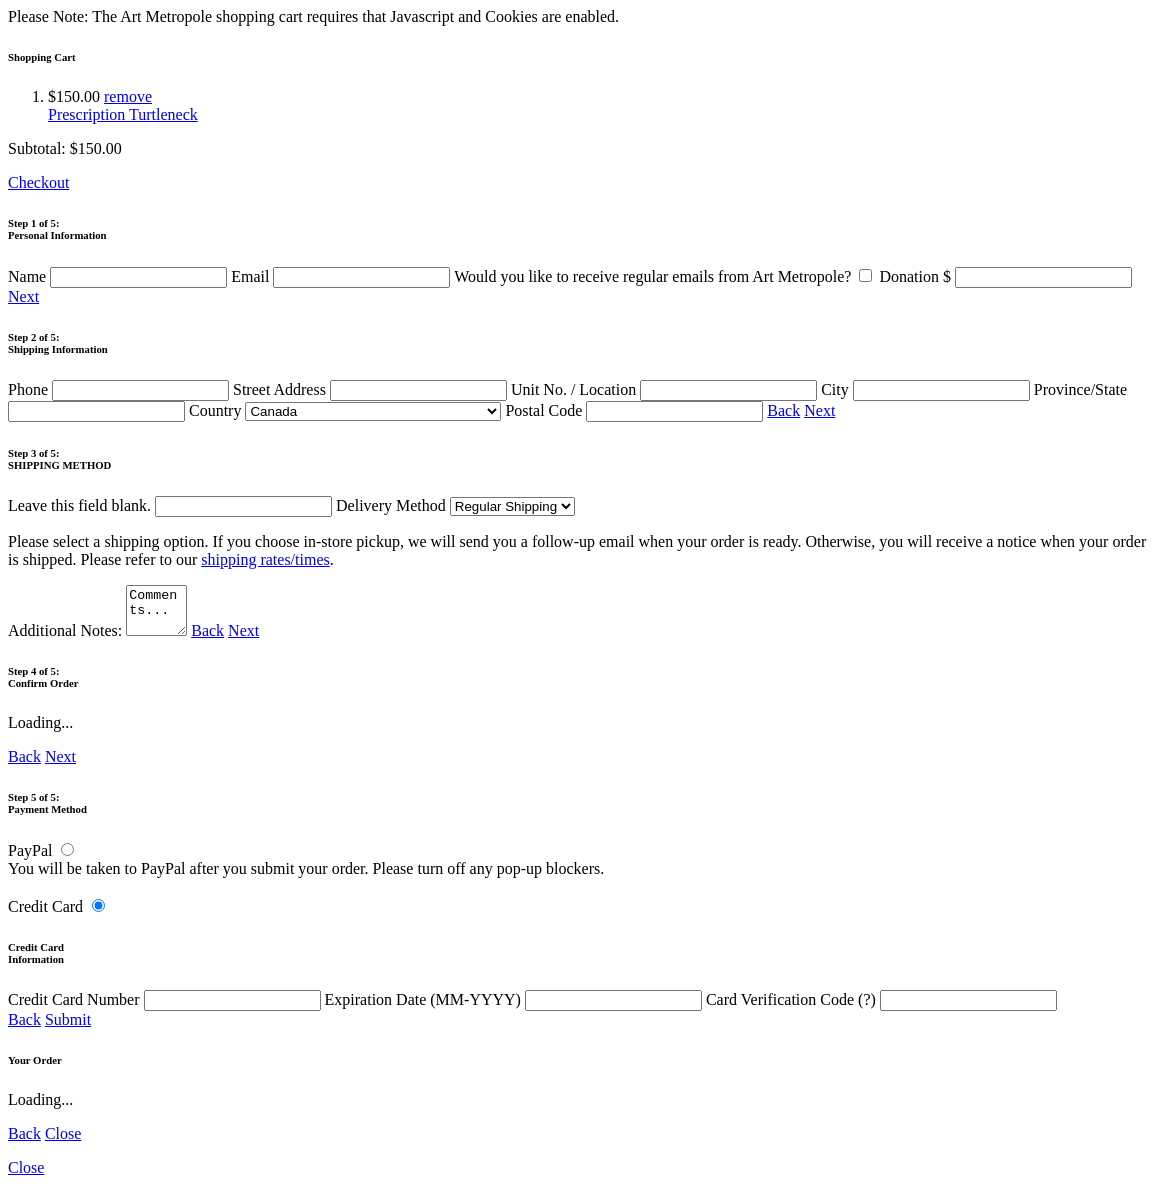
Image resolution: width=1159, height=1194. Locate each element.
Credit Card (45, 915)
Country (345, 410)
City (927, 389)
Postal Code (636, 410)
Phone (120, 389)
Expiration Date (515, 1008)
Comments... (159, 615)
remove (128, 96)
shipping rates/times (265, 559)
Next (23, 296)
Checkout (38, 182)
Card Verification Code (881, 1008)
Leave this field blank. (170, 505)
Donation (1005, 276)
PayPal (30, 859)
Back (783, 410)
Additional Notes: (100, 639)
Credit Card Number (166, 1008)
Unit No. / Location (666, 389)
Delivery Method (455, 505)
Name (119, 276)
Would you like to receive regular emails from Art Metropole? (666, 276)
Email (342, 276)
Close (63, 1142)
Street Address (372, 389)
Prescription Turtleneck (123, 114)
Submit (68, 1028)
